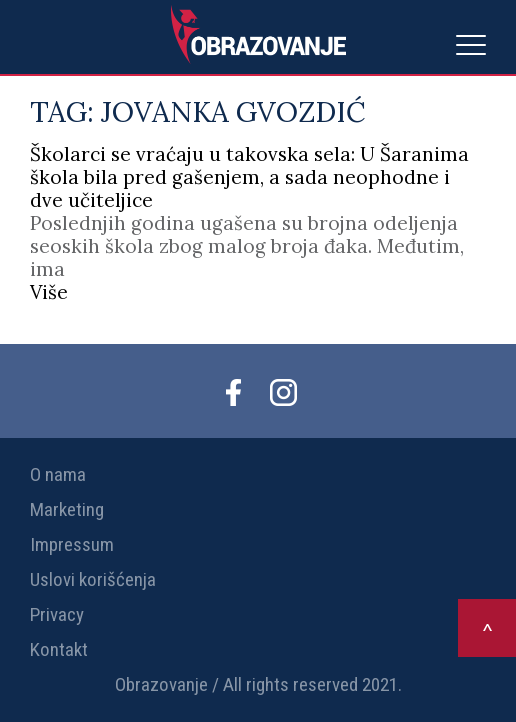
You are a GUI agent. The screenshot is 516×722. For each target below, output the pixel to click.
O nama (58, 474)
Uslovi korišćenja (93, 579)
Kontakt (59, 649)
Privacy (57, 614)
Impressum (72, 544)
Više (49, 292)
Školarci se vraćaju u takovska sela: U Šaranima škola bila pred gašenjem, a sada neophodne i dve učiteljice (249, 177)
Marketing (67, 509)
